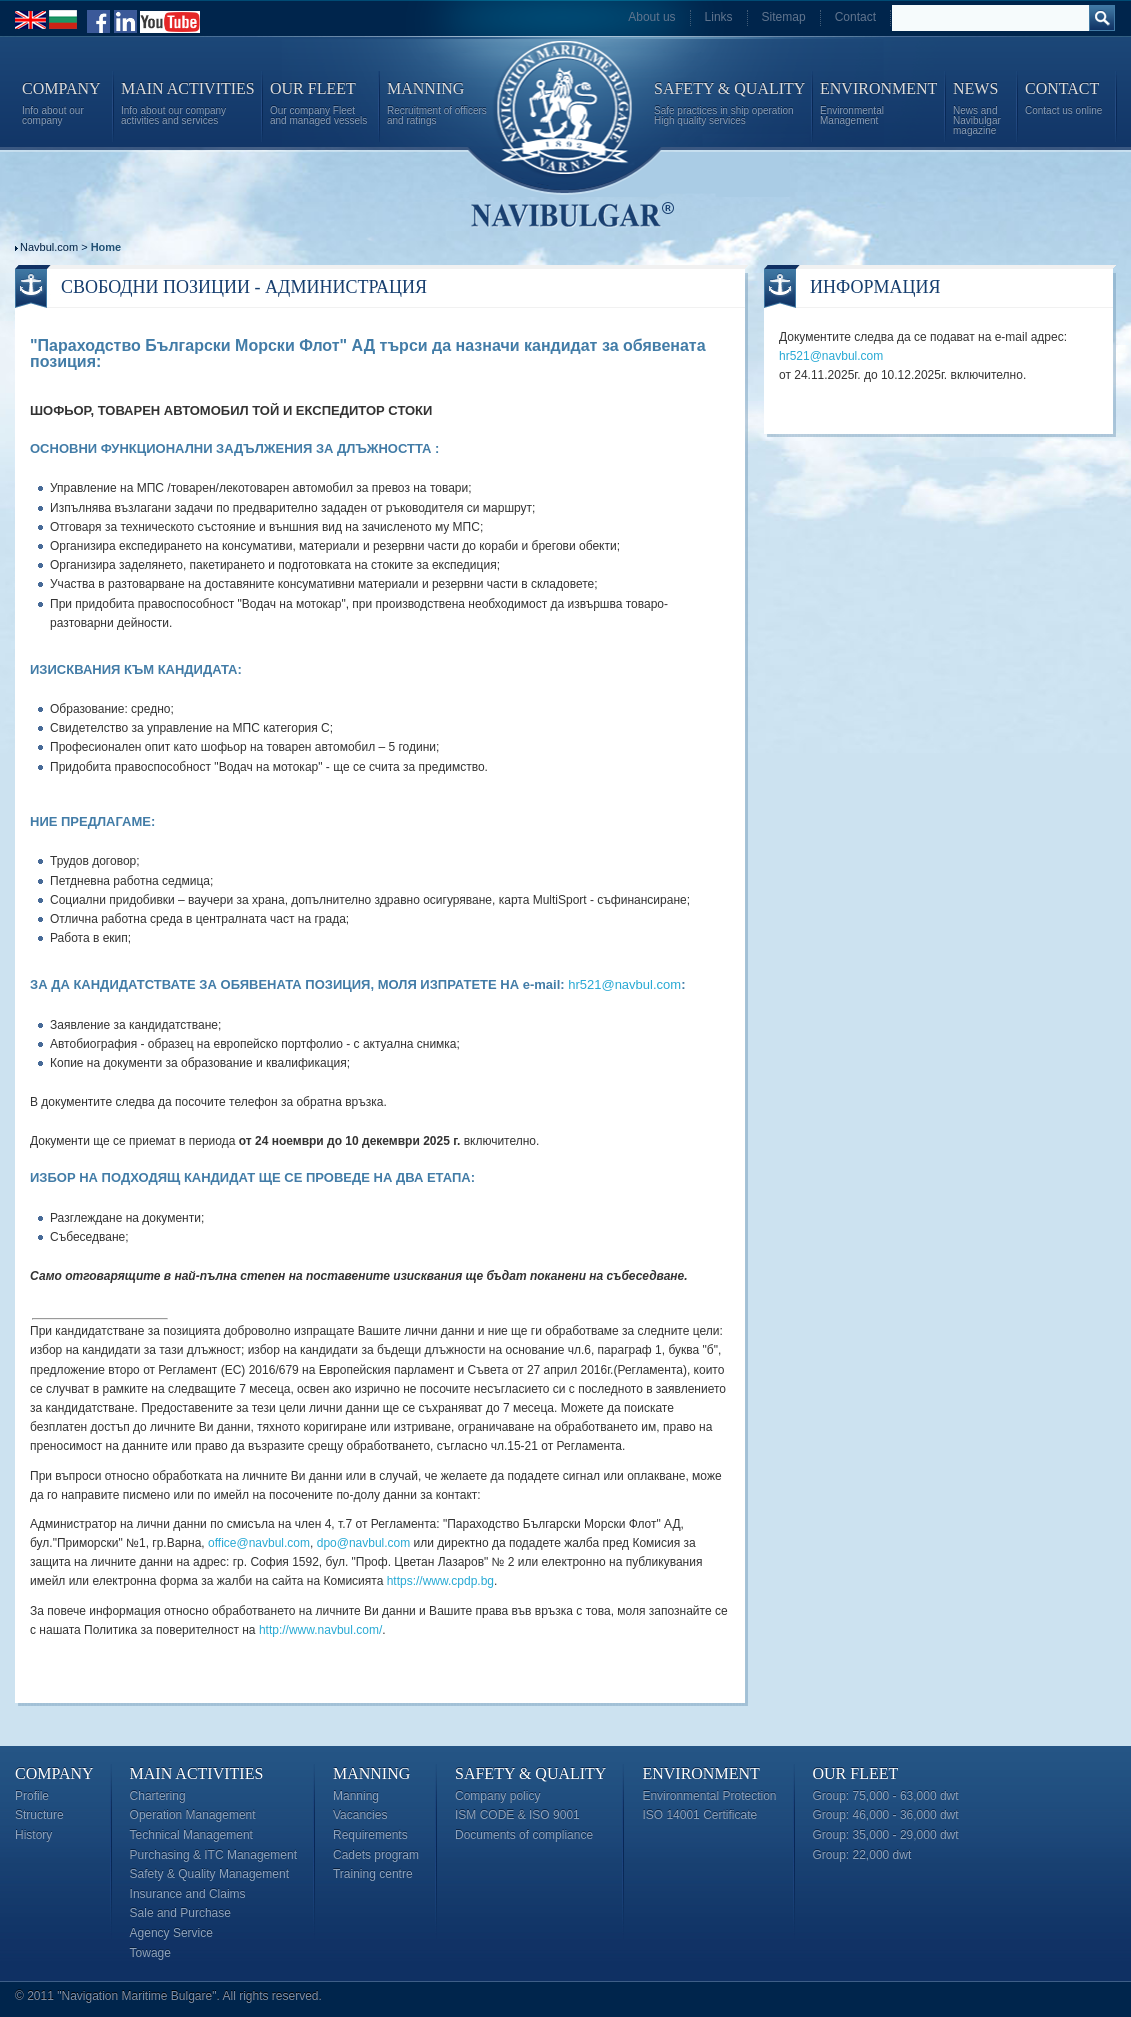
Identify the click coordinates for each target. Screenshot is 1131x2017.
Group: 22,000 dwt (862, 1855)
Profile (32, 1796)
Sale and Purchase (180, 1913)
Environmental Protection (709, 1796)
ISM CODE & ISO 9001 (517, 1815)
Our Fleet (856, 1773)
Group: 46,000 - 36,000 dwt (886, 1815)
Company (54, 1773)
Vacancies (360, 1815)
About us (651, 17)
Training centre (373, 1874)
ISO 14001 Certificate (699, 1815)
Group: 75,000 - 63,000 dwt (886, 1796)
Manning (371, 1773)
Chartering (158, 1796)
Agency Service (171, 1933)
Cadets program (376, 1855)
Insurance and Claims (188, 1894)
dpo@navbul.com (364, 1543)
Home (106, 247)
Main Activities (197, 1773)
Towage (150, 1953)
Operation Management (193, 1815)
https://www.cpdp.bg (440, 1581)
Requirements (370, 1835)
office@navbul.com (259, 1543)
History (33, 1835)
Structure (39, 1815)
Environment (700, 1773)
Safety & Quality (530, 1773)
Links (719, 17)
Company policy (497, 1796)
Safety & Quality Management (209, 1874)
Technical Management (191, 1835)
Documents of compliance (524, 1835)
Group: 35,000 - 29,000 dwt (886, 1835)
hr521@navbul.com (624, 984)
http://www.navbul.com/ (320, 1630)
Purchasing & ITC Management (213, 1855)
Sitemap (784, 17)
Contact (855, 17)
